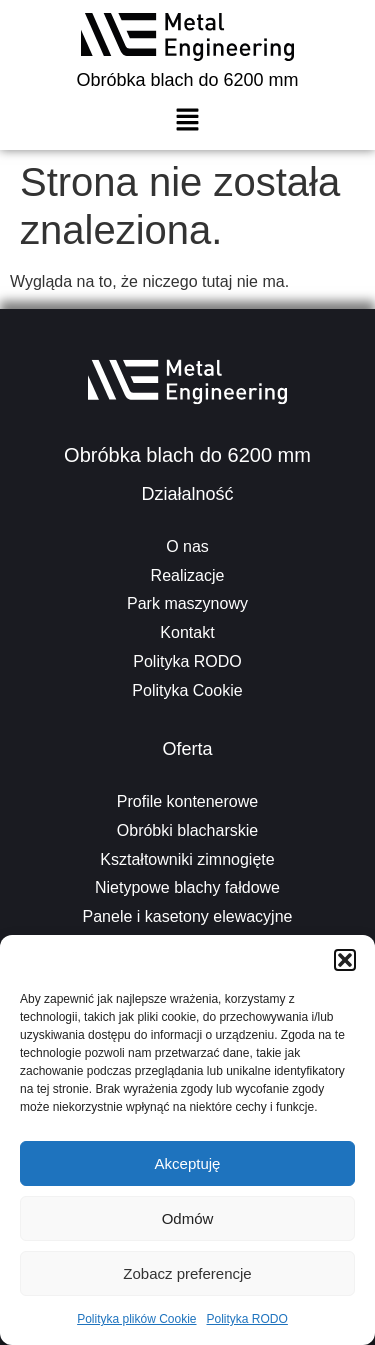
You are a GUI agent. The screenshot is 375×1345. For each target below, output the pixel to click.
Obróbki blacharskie (187, 830)
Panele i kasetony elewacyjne (188, 916)
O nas (187, 546)
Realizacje (188, 575)
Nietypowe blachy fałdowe (187, 887)
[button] (345, 960)
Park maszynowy (187, 603)
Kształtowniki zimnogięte (187, 859)
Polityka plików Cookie (136, 1319)
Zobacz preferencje (187, 1273)
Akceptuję (188, 1163)
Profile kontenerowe (187, 801)
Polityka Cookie (187, 690)
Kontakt (187, 632)
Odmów (188, 1218)
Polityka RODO (247, 1319)
